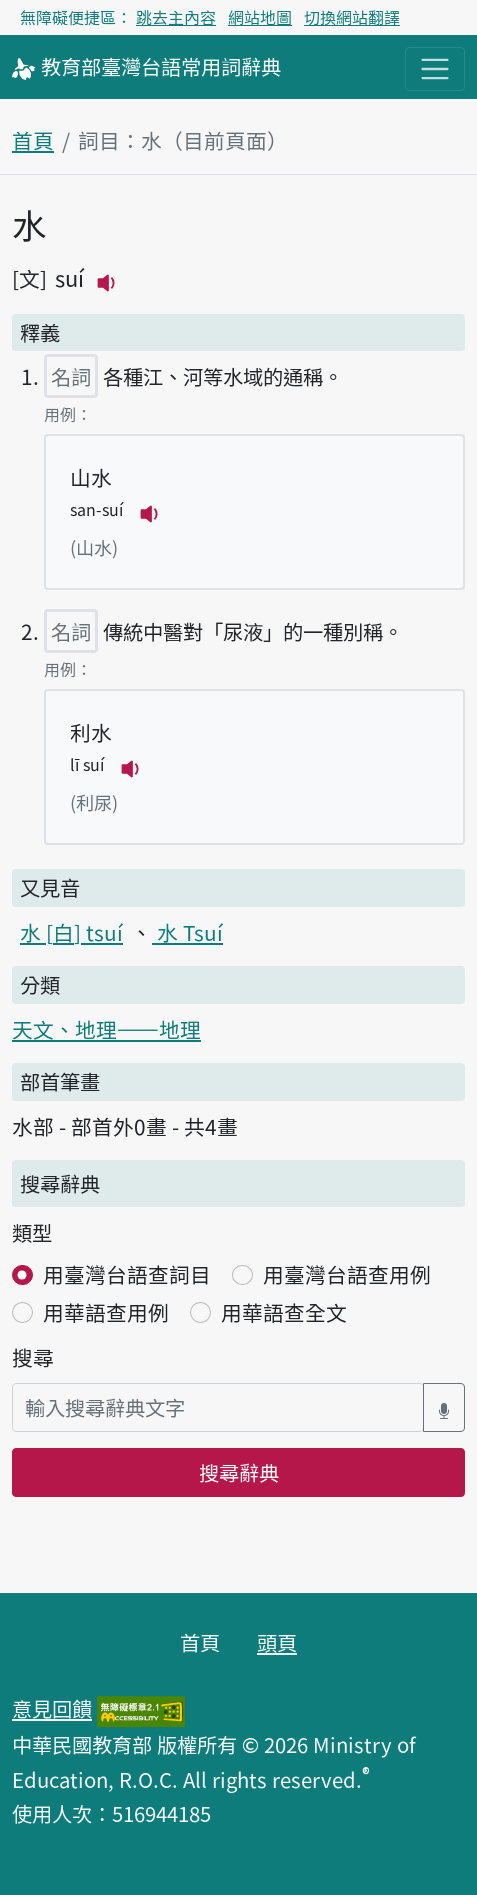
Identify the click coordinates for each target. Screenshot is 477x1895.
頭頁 (277, 1642)
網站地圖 (260, 17)
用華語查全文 (284, 1312)
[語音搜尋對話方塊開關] (444, 1407)
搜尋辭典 (239, 1472)
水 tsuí (71, 932)
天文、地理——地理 (106, 1029)
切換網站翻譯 (352, 17)
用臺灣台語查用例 (347, 1274)
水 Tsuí (187, 932)
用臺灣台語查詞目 (127, 1274)
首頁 (33, 140)
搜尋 (33, 1357)
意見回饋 (52, 1708)
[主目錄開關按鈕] (435, 69)
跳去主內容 (176, 17)
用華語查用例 (106, 1312)
